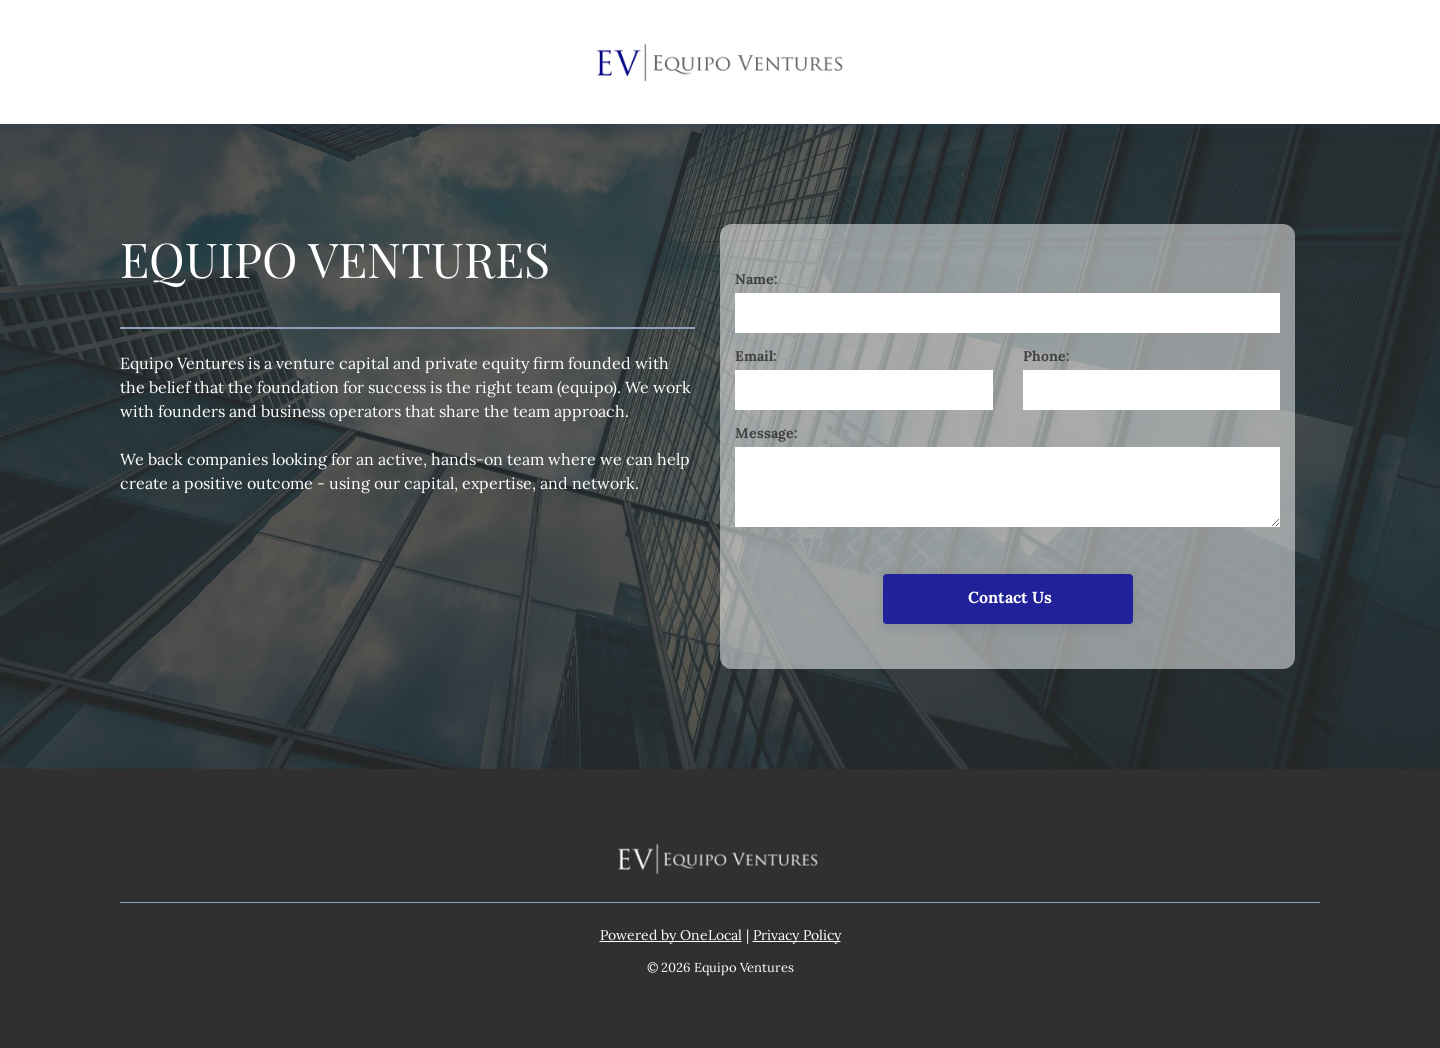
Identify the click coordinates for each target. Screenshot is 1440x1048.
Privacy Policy (797, 935)
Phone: (1046, 356)
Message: (766, 433)
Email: (756, 356)
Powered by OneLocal (671, 935)
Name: (756, 279)
